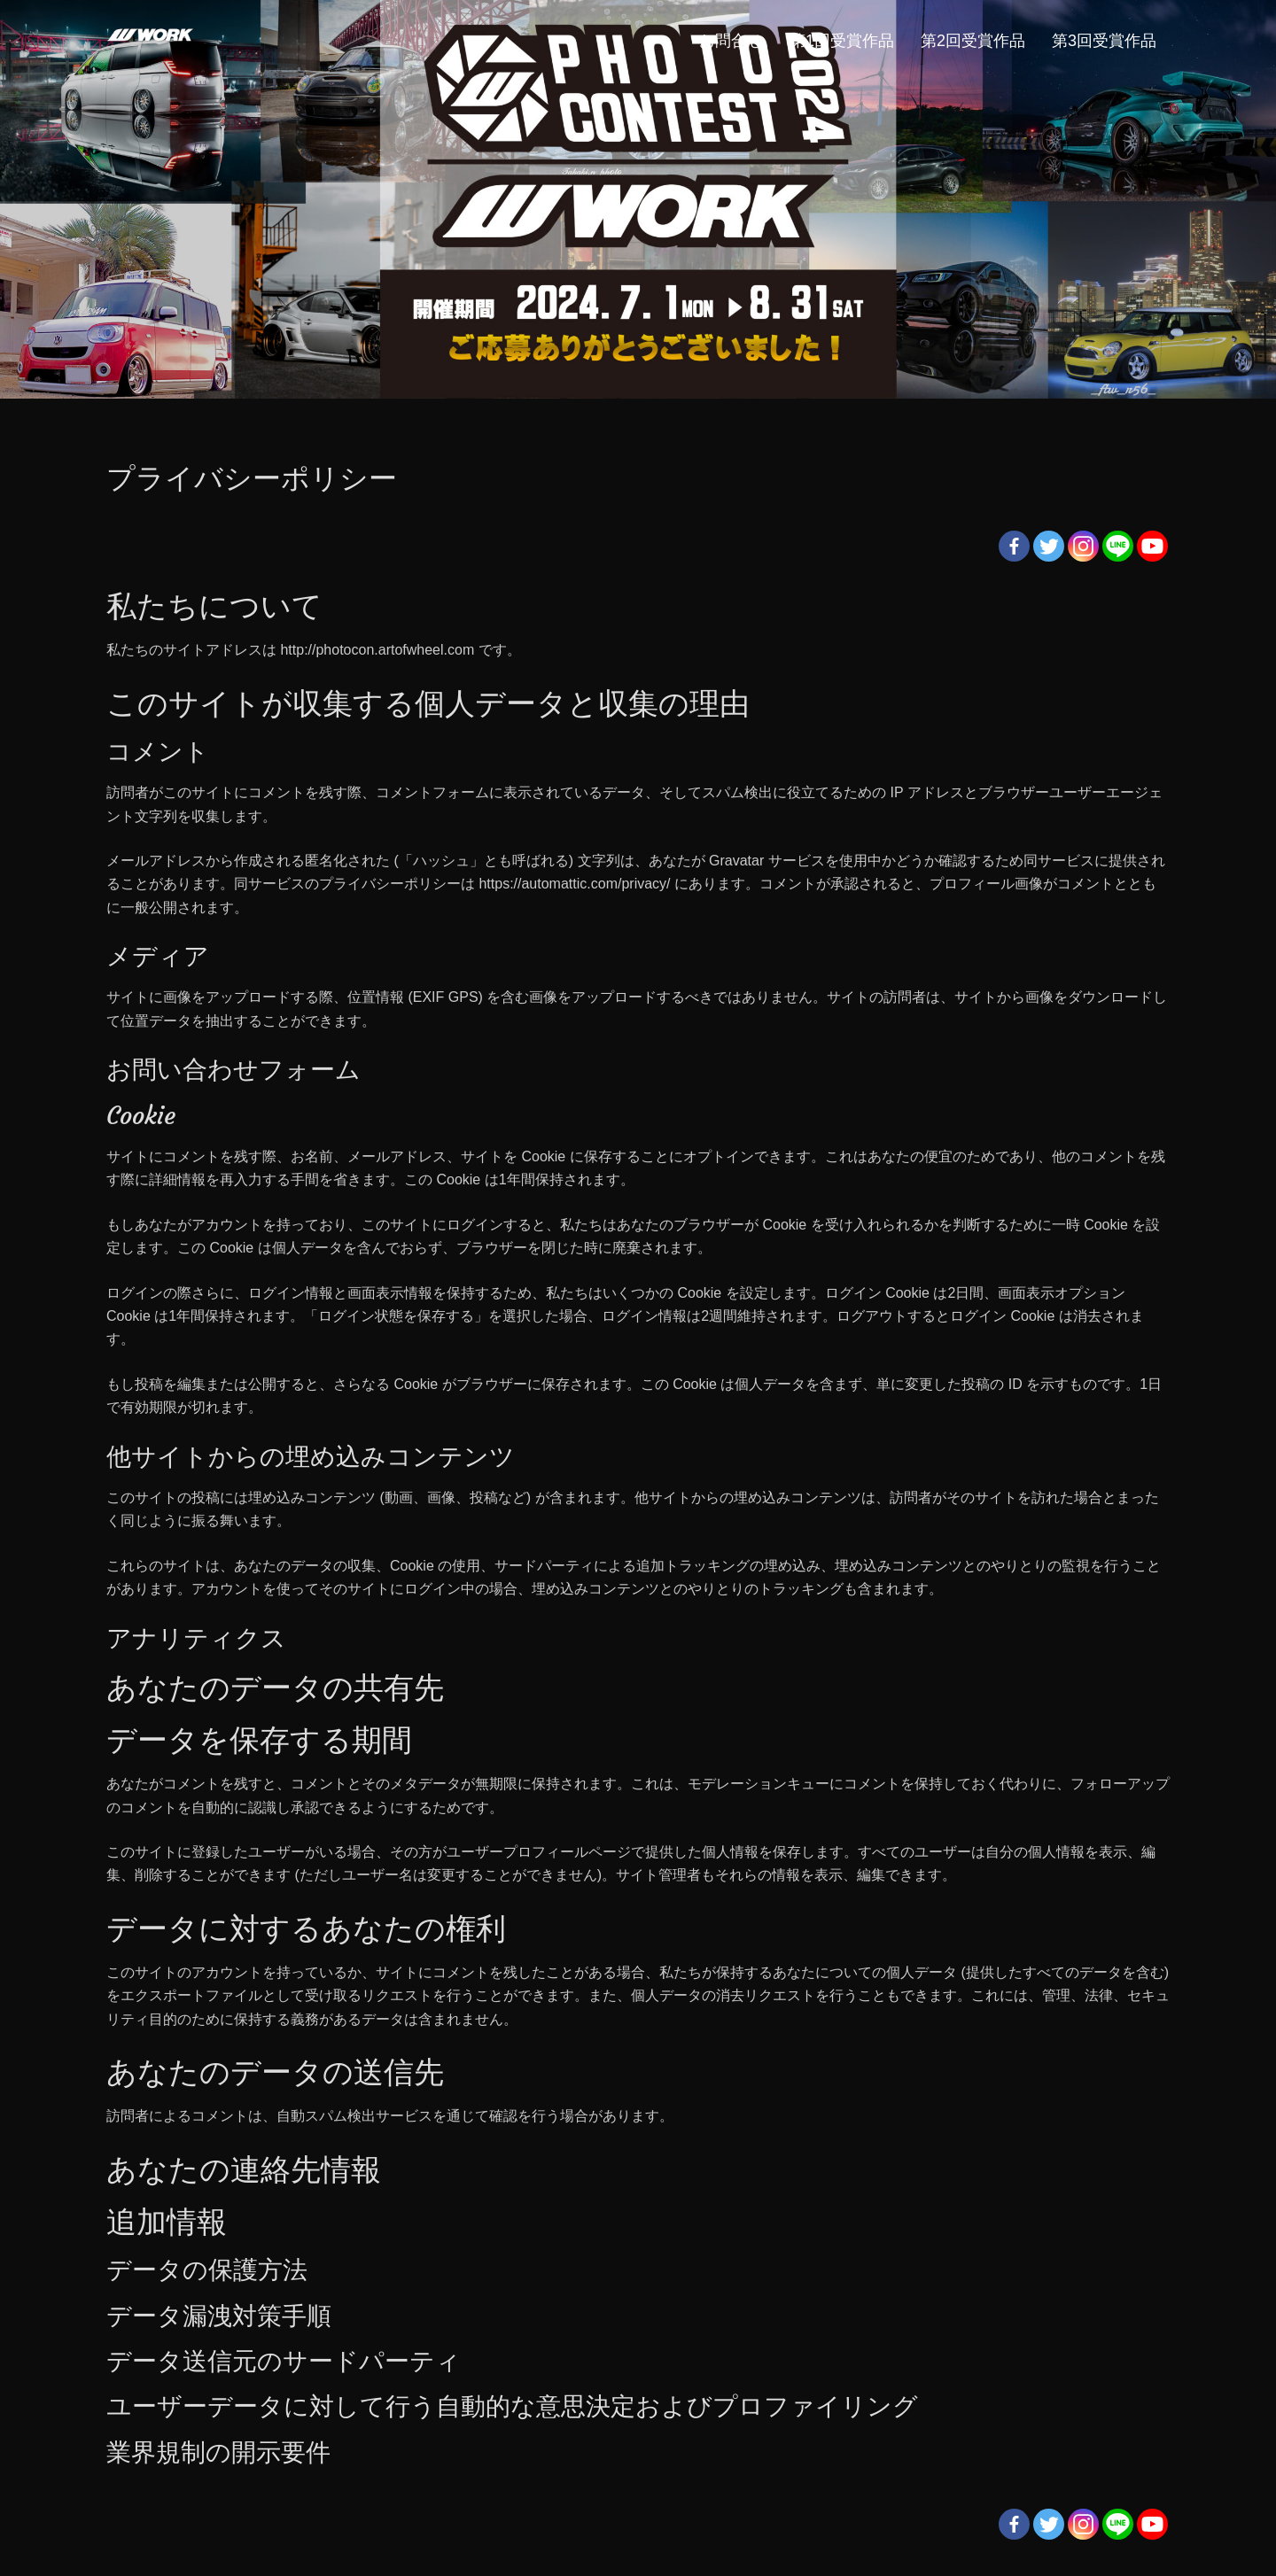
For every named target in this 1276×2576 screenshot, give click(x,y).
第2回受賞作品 (973, 41)
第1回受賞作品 (842, 41)
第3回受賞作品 (1104, 41)
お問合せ (731, 41)
